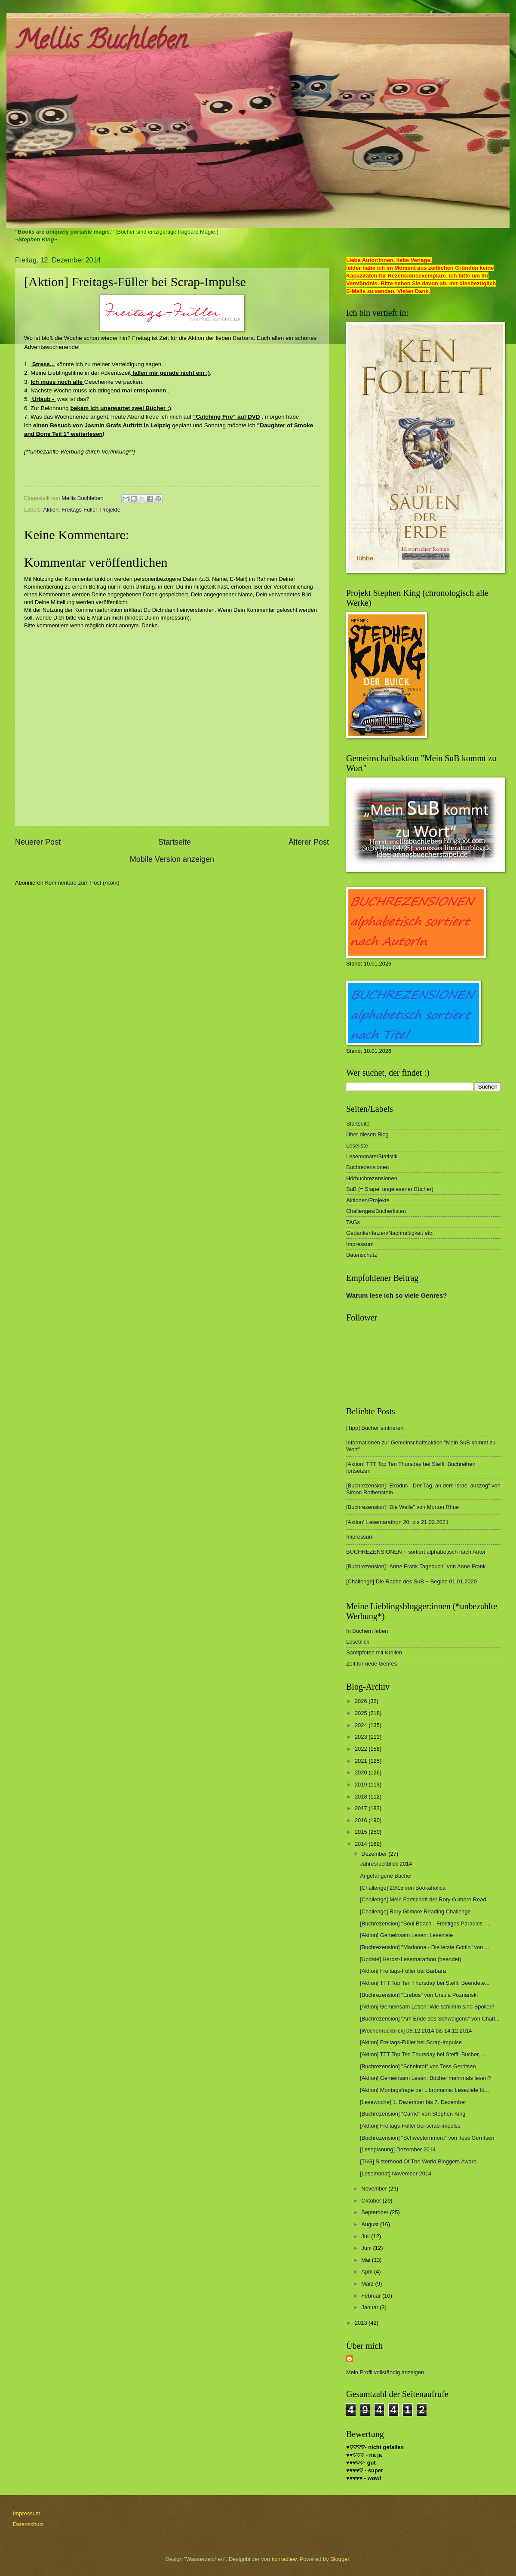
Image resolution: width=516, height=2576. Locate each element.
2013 (362, 2323)
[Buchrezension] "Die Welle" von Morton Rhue (402, 1507)
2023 (362, 1737)
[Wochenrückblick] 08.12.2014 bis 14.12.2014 (416, 2030)
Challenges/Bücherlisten (376, 1211)
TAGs (353, 1222)
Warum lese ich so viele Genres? (396, 1295)
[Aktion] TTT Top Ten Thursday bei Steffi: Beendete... (424, 1983)
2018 (362, 1796)
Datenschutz (361, 1255)
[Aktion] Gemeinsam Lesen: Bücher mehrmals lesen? (425, 2078)
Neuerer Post (38, 842)
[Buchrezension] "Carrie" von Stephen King (412, 2113)
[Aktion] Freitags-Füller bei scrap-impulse (410, 2126)
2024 (362, 1725)
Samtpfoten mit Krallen (374, 1652)
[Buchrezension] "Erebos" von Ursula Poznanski (419, 1995)
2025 (362, 1713)
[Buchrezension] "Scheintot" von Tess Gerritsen (418, 2066)
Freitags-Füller (79, 509)
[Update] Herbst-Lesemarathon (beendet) (410, 1959)
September (375, 2212)
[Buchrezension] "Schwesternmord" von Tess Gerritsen (427, 2138)
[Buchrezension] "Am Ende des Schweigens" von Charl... (430, 2018)
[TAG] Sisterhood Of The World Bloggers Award (418, 2161)
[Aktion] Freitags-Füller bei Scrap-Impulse (411, 2042)
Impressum (360, 1244)
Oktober (371, 2200)
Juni (367, 2248)
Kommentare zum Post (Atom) (82, 882)
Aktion (50, 509)
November (374, 2188)
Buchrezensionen (367, 1167)
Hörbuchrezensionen (371, 1178)
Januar (370, 2307)
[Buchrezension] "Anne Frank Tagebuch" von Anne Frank (416, 1566)
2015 (362, 1832)
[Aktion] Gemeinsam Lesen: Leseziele (406, 1935)
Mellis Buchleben (101, 42)
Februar (371, 2295)
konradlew (284, 2559)
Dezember (374, 1854)
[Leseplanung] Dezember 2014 (398, 2149)
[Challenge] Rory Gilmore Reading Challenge (415, 1911)
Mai (366, 2260)
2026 (362, 1701)
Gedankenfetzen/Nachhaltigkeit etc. (389, 1233)
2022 (362, 1749)
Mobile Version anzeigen (172, 859)
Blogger (339, 2559)
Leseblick (357, 1641)
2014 (362, 1844)
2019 (362, 1784)
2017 (362, 1808)
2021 (362, 1761)
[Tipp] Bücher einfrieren (374, 1428)
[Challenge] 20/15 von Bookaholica (402, 1888)
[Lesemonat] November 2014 (395, 2173)
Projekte (110, 509)
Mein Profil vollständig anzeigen (385, 2372)
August (370, 2224)
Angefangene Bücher (386, 1876)
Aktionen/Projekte (368, 1200)
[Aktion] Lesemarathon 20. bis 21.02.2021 (397, 1522)
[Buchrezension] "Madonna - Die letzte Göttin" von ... (424, 1947)
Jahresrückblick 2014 (386, 1863)
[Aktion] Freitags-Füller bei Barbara (403, 1971)
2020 (362, 1772)
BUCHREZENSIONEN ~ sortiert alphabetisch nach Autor (416, 1552)
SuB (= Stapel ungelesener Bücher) (389, 1189)
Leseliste (357, 1145)
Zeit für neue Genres (371, 1663)
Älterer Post (309, 842)
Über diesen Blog (367, 1134)
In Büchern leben (367, 1631)
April (367, 2271)
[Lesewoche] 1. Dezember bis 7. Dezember (413, 2102)
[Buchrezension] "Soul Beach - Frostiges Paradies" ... (425, 1923)
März (368, 2283)
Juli (366, 2236)
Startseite (174, 842)
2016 (362, 1820)
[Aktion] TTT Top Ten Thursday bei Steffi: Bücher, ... (423, 2054)
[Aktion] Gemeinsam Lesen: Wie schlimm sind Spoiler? (427, 2006)
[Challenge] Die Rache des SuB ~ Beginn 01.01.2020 (411, 1581)
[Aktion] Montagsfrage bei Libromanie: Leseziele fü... (424, 2090)
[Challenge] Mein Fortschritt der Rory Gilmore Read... (425, 1899)
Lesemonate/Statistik (372, 1156)
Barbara (243, 338)
